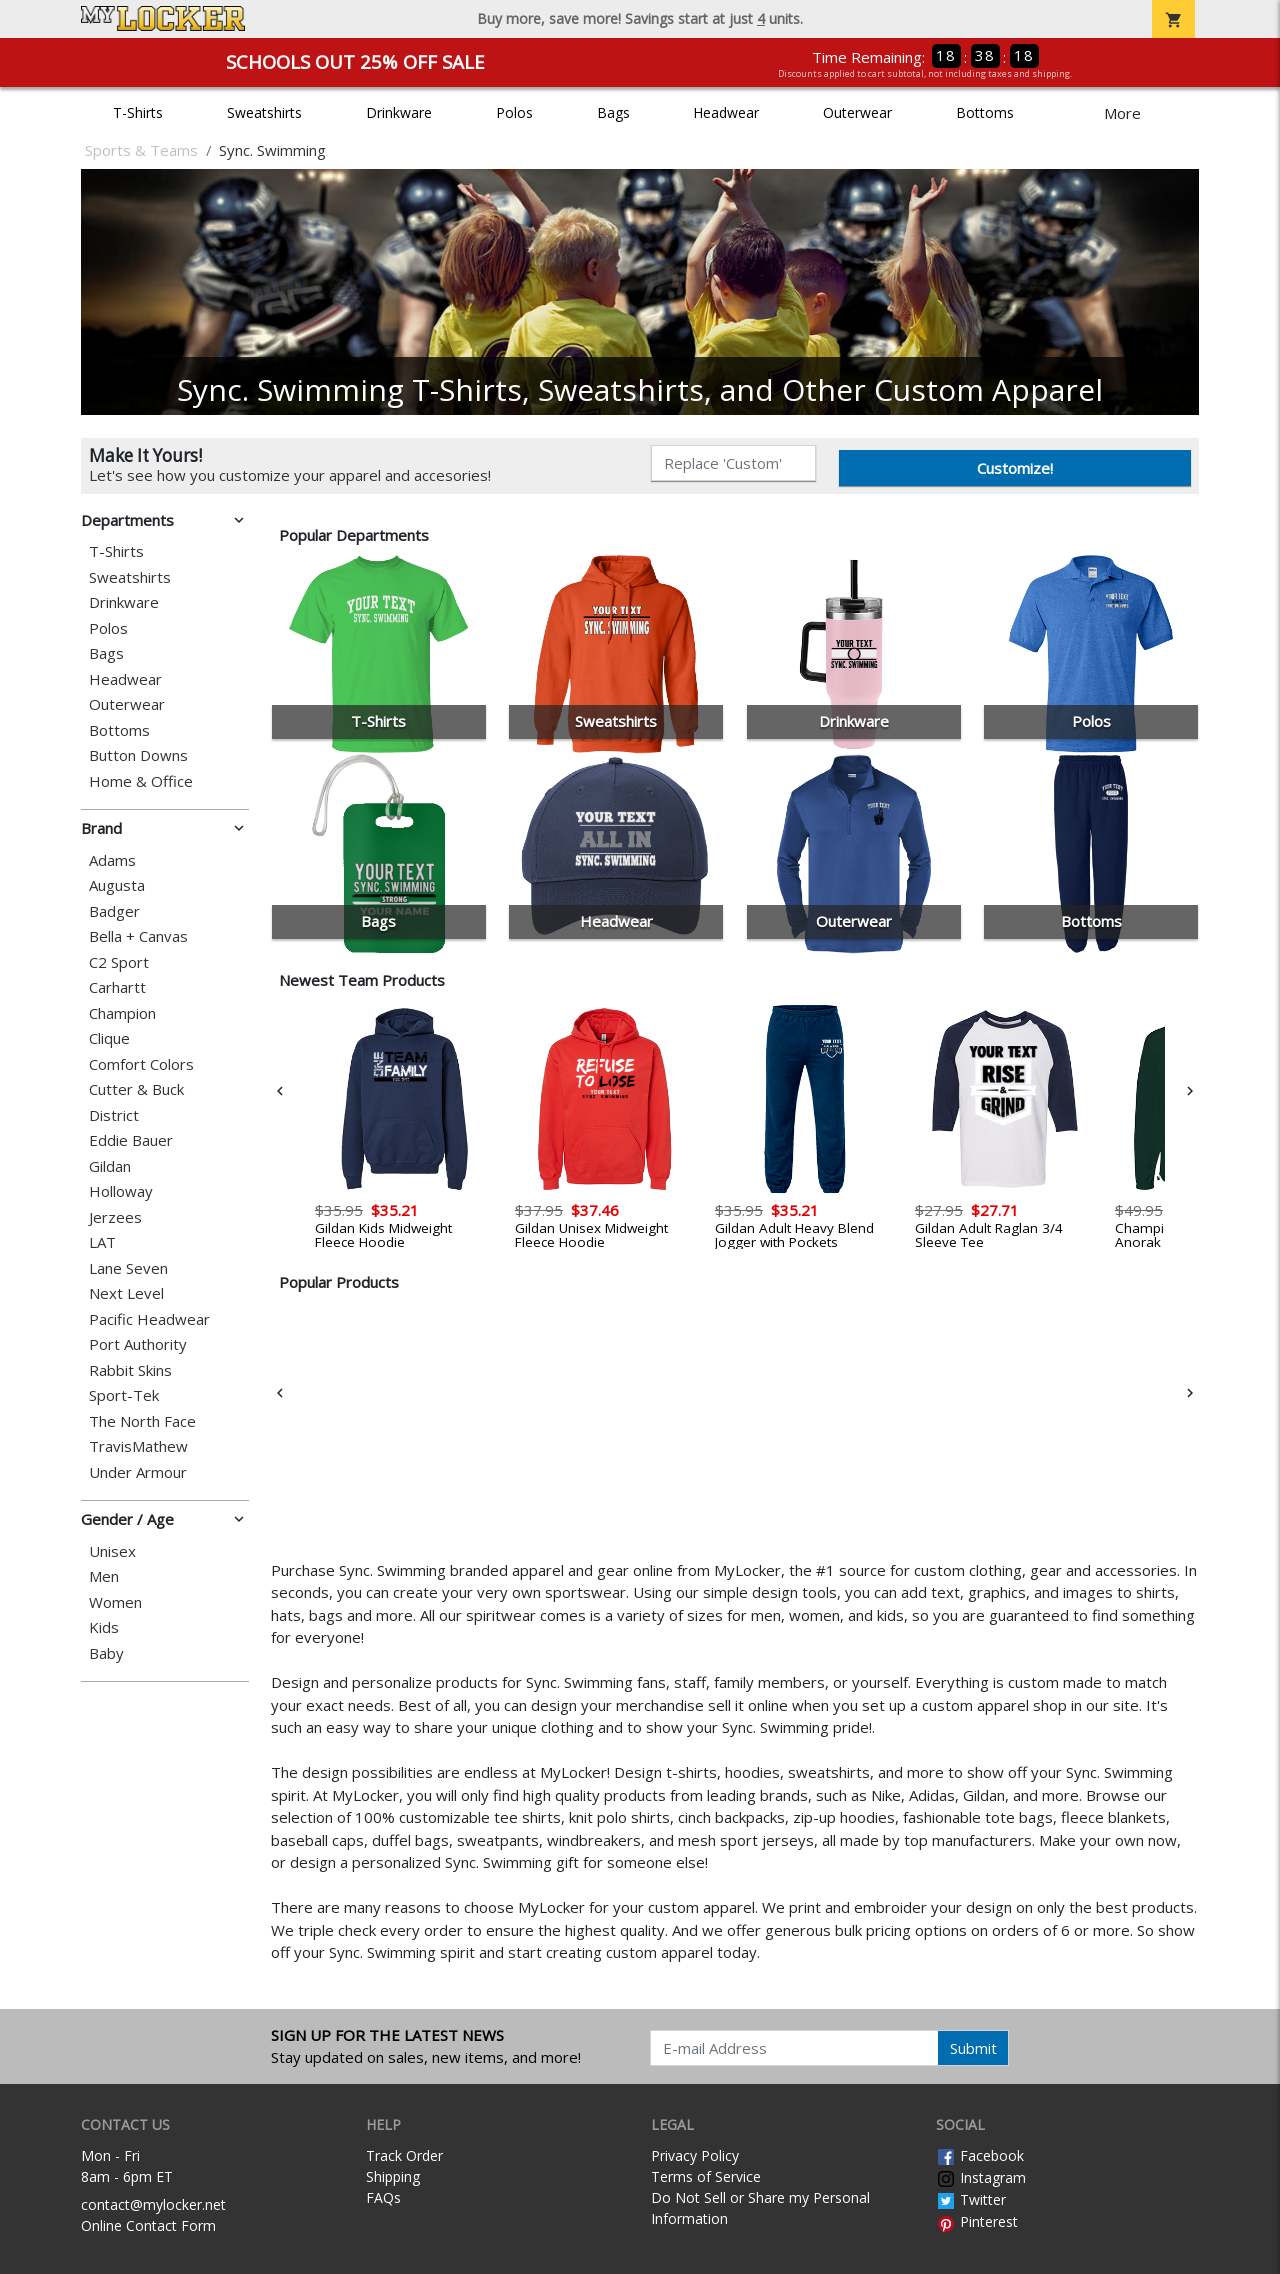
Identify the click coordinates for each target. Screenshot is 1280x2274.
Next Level (126, 1293)
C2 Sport (119, 962)
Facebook (980, 2155)
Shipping (393, 2176)
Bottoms (985, 112)
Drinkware (399, 112)
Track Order (404, 2155)
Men (104, 1576)
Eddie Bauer (131, 1140)
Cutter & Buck (136, 1089)
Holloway (121, 1191)
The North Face (142, 1421)
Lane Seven (128, 1268)
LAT (102, 1242)
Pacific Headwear (149, 1319)
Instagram (981, 2177)
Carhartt (117, 987)
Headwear (726, 112)
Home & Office (141, 781)
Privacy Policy (695, 2155)
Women (115, 1602)
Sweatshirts (264, 112)
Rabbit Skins (130, 1370)
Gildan (110, 1166)
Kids (104, 1627)
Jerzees (115, 1217)
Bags (613, 112)
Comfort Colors (141, 1064)
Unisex (112, 1551)
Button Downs (138, 755)
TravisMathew (138, 1446)
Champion (122, 1013)
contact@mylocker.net (153, 2204)
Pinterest (977, 2221)
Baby (106, 1653)
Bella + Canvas (138, 936)
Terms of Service (706, 2176)
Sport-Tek (124, 1395)
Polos (514, 112)
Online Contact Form (148, 2225)
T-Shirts (138, 112)
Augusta (117, 885)
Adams (112, 860)
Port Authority (138, 1344)
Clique (109, 1038)
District (114, 1115)
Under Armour (138, 1472)
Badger (114, 911)
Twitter (971, 2199)
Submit (973, 2048)
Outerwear (857, 112)
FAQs (383, 2197)
